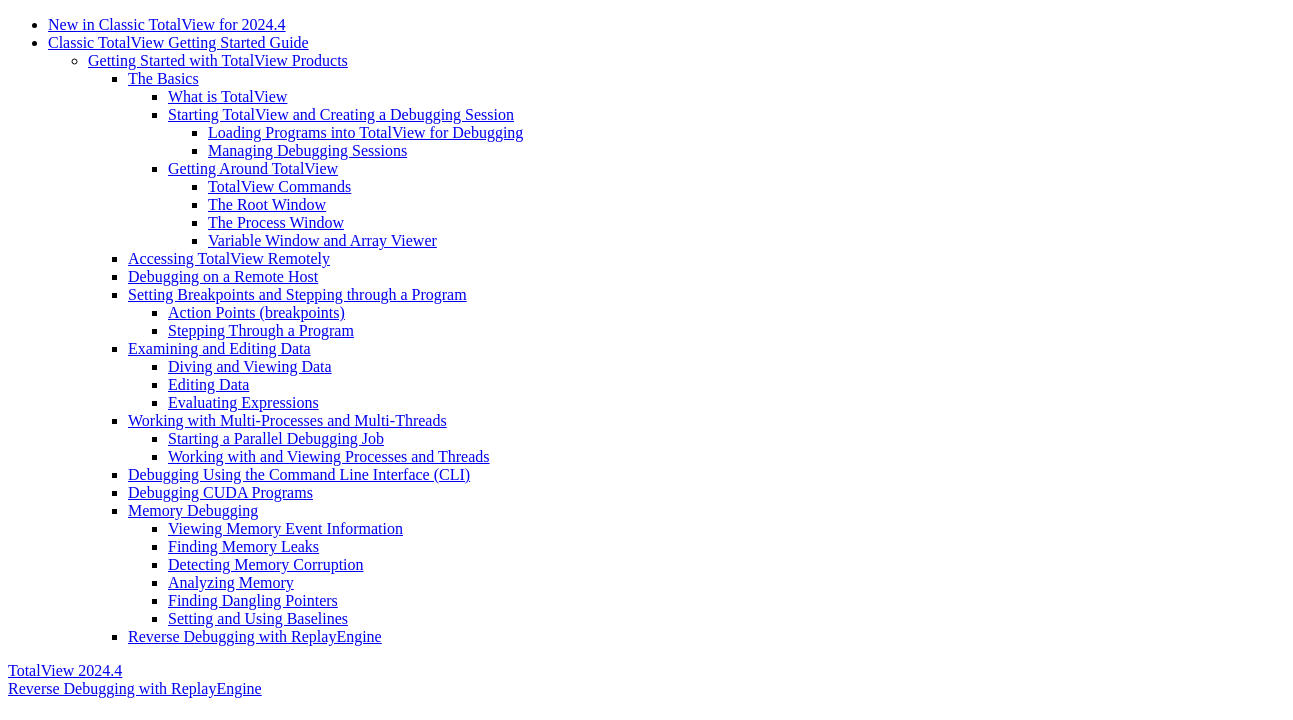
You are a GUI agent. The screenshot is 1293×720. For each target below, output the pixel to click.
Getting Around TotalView (253, 168)
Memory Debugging (193, 510)
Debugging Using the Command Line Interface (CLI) (299, 474)
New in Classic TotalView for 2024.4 (167, 24)
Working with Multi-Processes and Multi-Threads (287, 420)
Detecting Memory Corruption (266, 564)
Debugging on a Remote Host (223, 276)
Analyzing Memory (231, 582)
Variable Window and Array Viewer (322, 240)
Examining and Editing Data (219, 348)
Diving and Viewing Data (250, 366)
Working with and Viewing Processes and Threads (329, 456)
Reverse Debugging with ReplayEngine (255, 636)
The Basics (163, 78)
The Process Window (276, 222)
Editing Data (208, 384)
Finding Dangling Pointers (253, 600)
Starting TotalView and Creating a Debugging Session (341, 114)
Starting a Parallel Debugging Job (276, 438)
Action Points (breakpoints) (256, 312)
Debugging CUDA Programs (220, 492)
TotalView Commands (279, 186)
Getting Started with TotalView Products (218, 60)
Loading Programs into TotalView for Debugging (365, 132)
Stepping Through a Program (261, 330)
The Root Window (267, 204)
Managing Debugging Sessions (307, 150)
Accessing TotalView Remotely (229, 258)
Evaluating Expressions (243, 402)
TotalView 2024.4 (65, 670)
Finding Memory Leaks (243, 546)
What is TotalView (227, 96)
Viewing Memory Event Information (285, 528)
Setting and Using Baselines (258, 618)
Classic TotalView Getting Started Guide (178, 42)
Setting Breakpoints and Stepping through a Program (297, 294)
